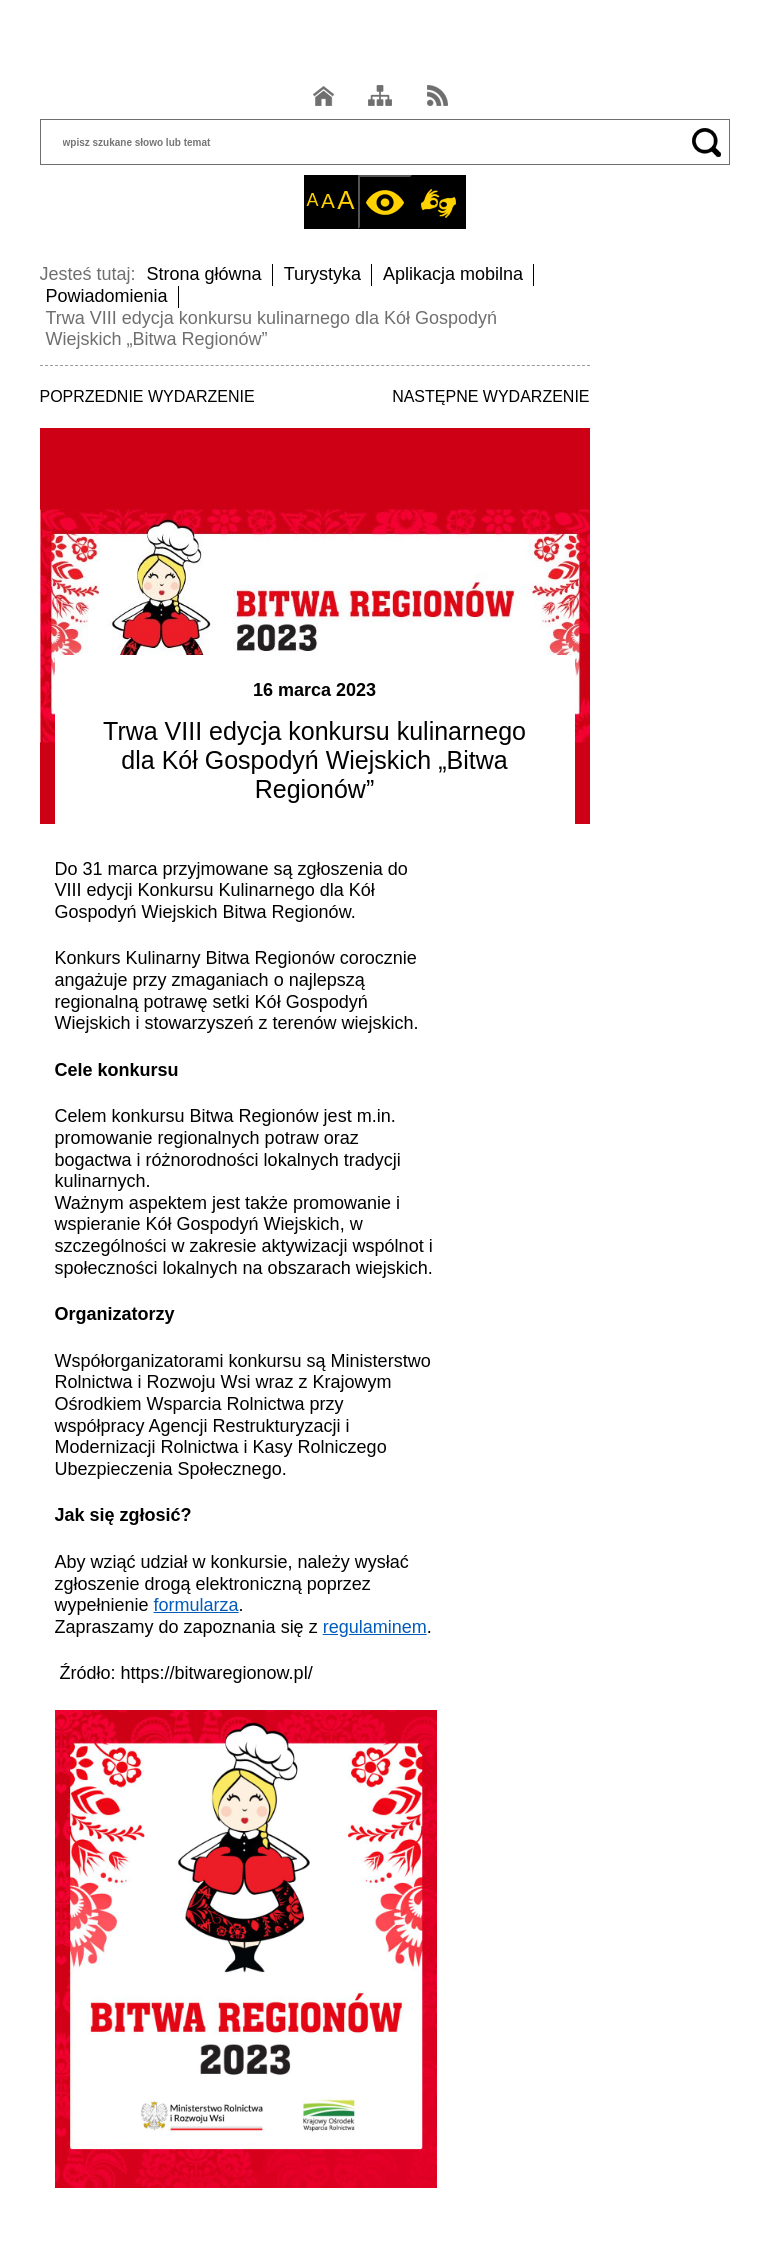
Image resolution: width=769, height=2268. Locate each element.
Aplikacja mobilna (453, 274)
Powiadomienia (107, 296)
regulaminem (375, 1627)
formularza (196, 1605)
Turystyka (322, 274)
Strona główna (204, 274)
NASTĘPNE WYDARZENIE (490, 396)
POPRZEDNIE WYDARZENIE (147, 396)
